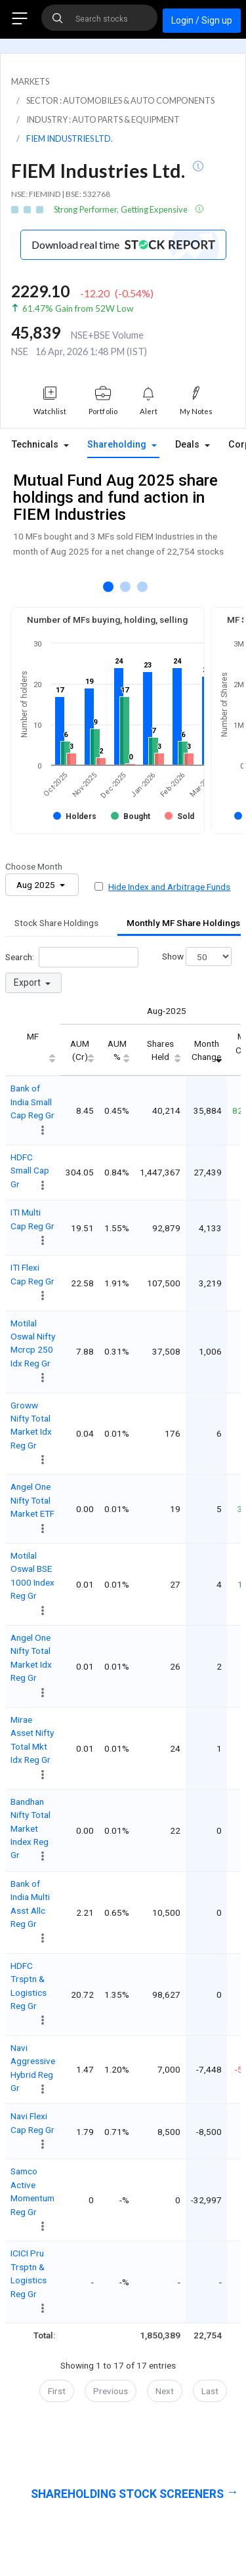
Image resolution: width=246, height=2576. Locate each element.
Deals (188, 444)
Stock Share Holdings (56, 923)
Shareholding (118, 444)
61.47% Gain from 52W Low (77, 308)
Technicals (36, 444)
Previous (110, 2391)
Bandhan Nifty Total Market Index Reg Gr (30, 1828)
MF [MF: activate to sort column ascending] (33, 1036)
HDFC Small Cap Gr (29, 1170)
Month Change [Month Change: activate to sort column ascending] (206, 1050)
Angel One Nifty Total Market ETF (32, 1500)
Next (164, 2391)
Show (197, 956)
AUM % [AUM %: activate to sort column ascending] (117, 1050)
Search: (71, 957)
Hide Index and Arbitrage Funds (169, 886)
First (57, 2391)
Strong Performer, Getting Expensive (121, 209)
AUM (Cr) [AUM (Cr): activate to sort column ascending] (79, 1050)
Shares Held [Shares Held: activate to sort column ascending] (160, 1050)
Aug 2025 (36, 884)
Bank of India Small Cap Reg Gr (32, 1101)
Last (209, 2391)
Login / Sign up (201, 20)
